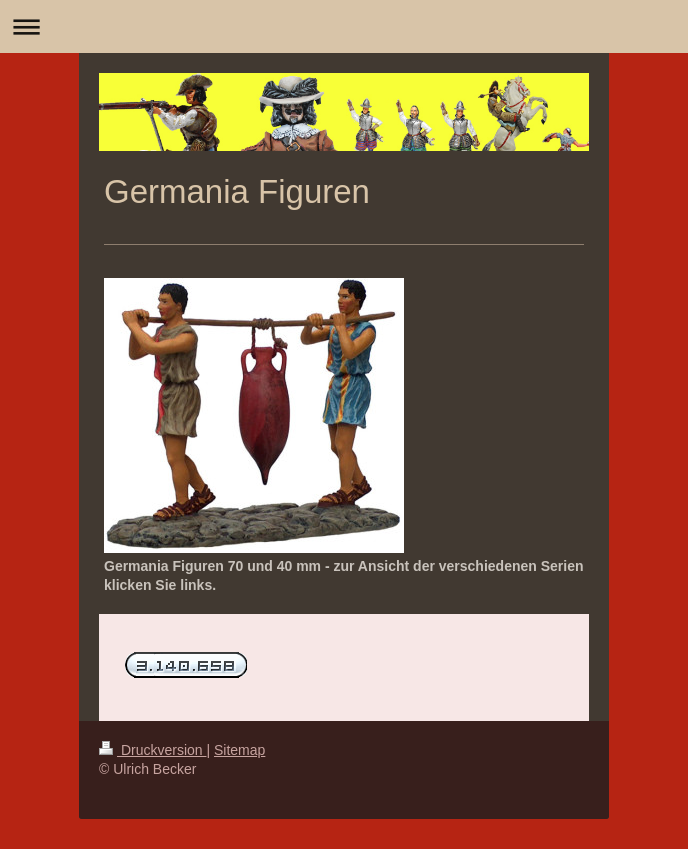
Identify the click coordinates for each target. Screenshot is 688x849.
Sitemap (239, 750)
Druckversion (152, 750)
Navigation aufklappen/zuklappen (344, 26)
